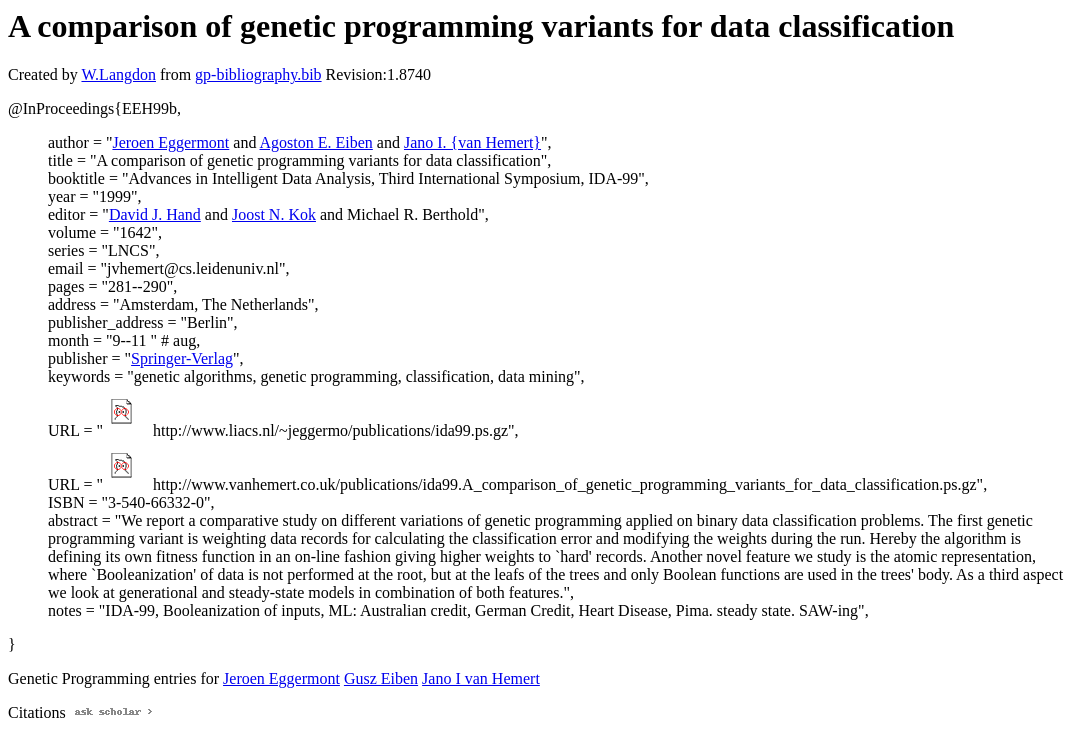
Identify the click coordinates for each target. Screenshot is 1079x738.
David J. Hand (155, 214)
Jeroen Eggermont (170, 142)
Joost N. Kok (274, 214)
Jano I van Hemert (481, 678)
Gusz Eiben (381, 678)
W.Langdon (118, 74)
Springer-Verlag (182, 358)
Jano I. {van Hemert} (472, 142)
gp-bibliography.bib (258, 74)
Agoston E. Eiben (316, 142)
